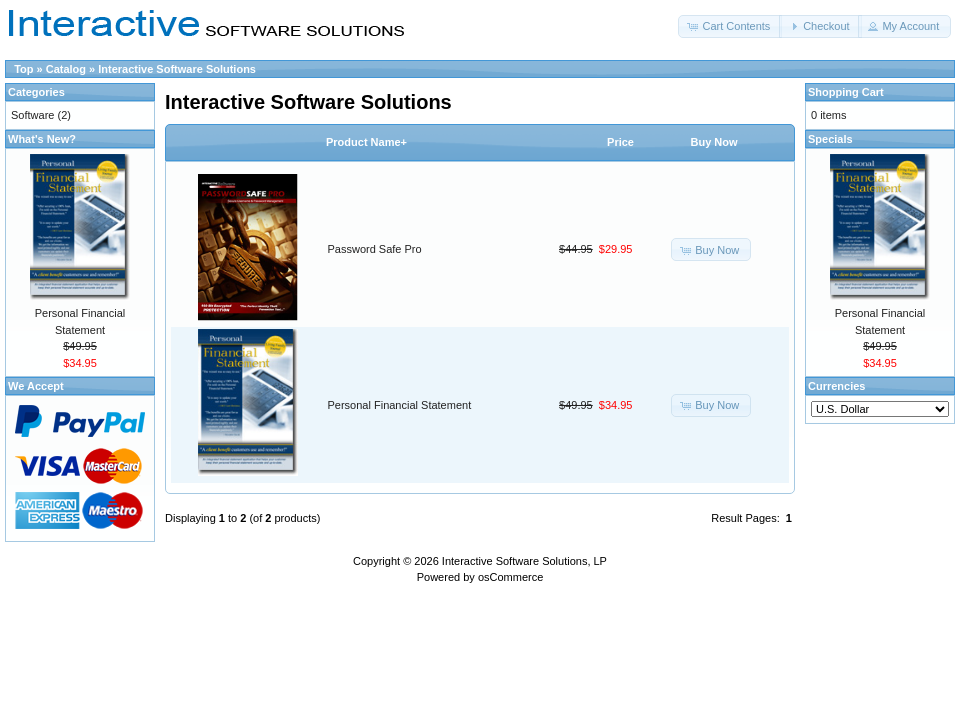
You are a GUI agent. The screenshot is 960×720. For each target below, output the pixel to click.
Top (23, 69)
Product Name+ (366, 142)
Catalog (66, 69)
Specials (830, 139)
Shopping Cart (846, 92)
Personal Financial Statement (400, 405)
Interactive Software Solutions (177, 69)
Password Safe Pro (375, 249)
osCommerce (510, 577)
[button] (730, 26)
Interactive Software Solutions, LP (524, 561)
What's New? (42, 139)
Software (32, 115)
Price (620, 142)
